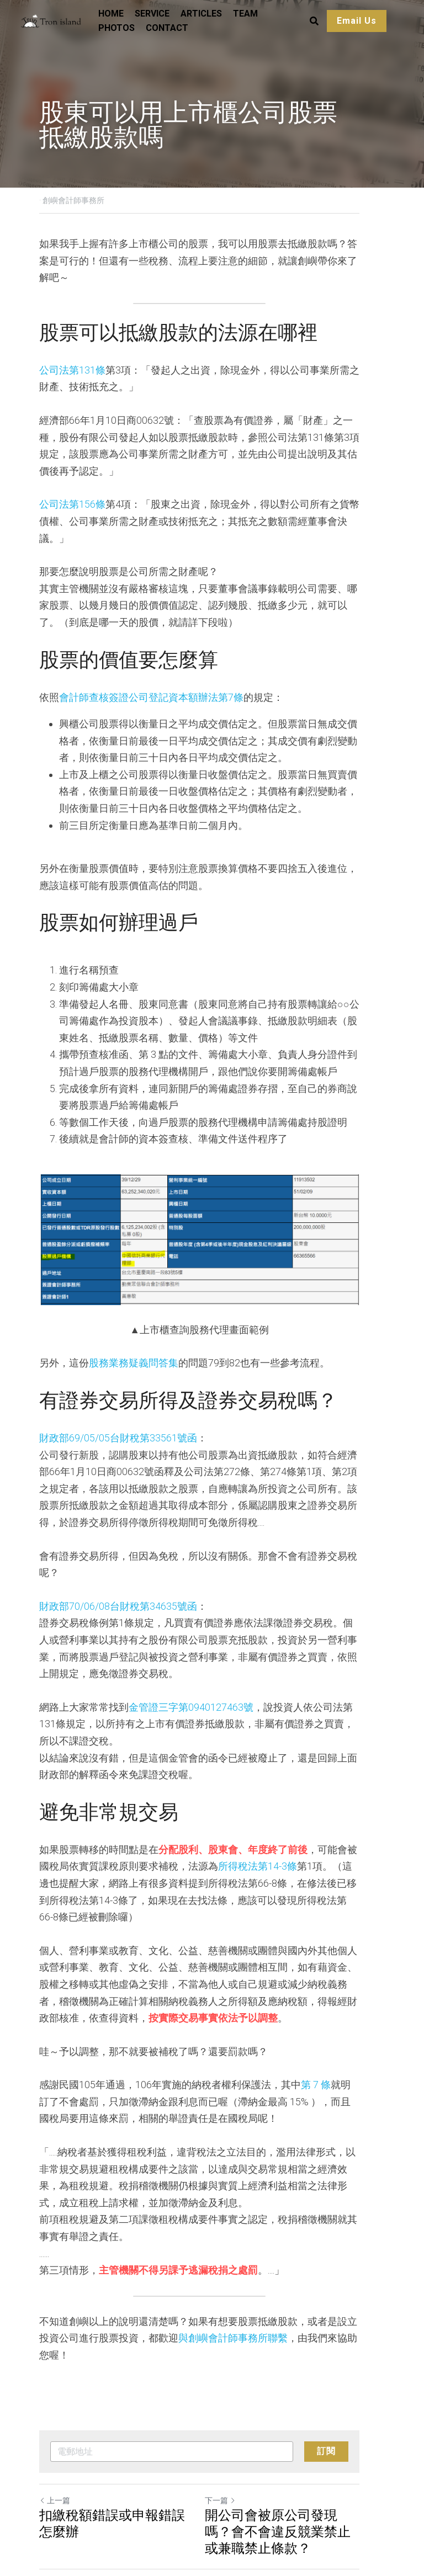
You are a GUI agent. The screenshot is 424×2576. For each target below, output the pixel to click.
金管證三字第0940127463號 (191, 1667)
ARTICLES (200, 13)
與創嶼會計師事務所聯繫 (213, 2281)
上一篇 (54, 2425)
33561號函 (173, 1414)
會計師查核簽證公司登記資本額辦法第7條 (151, 663)
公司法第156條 (72, 487)
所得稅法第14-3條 (237, 1826)
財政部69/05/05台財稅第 (94, 1414)
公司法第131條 (72, 353)
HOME (110, 13)
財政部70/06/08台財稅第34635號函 (118, 1566)
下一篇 (233, 2425)
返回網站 (58, 2508)
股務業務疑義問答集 (133, 1339)
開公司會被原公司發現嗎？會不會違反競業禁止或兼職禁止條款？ (297, 2457)
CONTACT (166, 28)
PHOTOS (116, 28)
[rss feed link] (379, 2508)
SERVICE (151, 13)
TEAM (244, 13)
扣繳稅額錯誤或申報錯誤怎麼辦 (118, 2449)
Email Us (355, 20)
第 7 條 (316, 2028)
